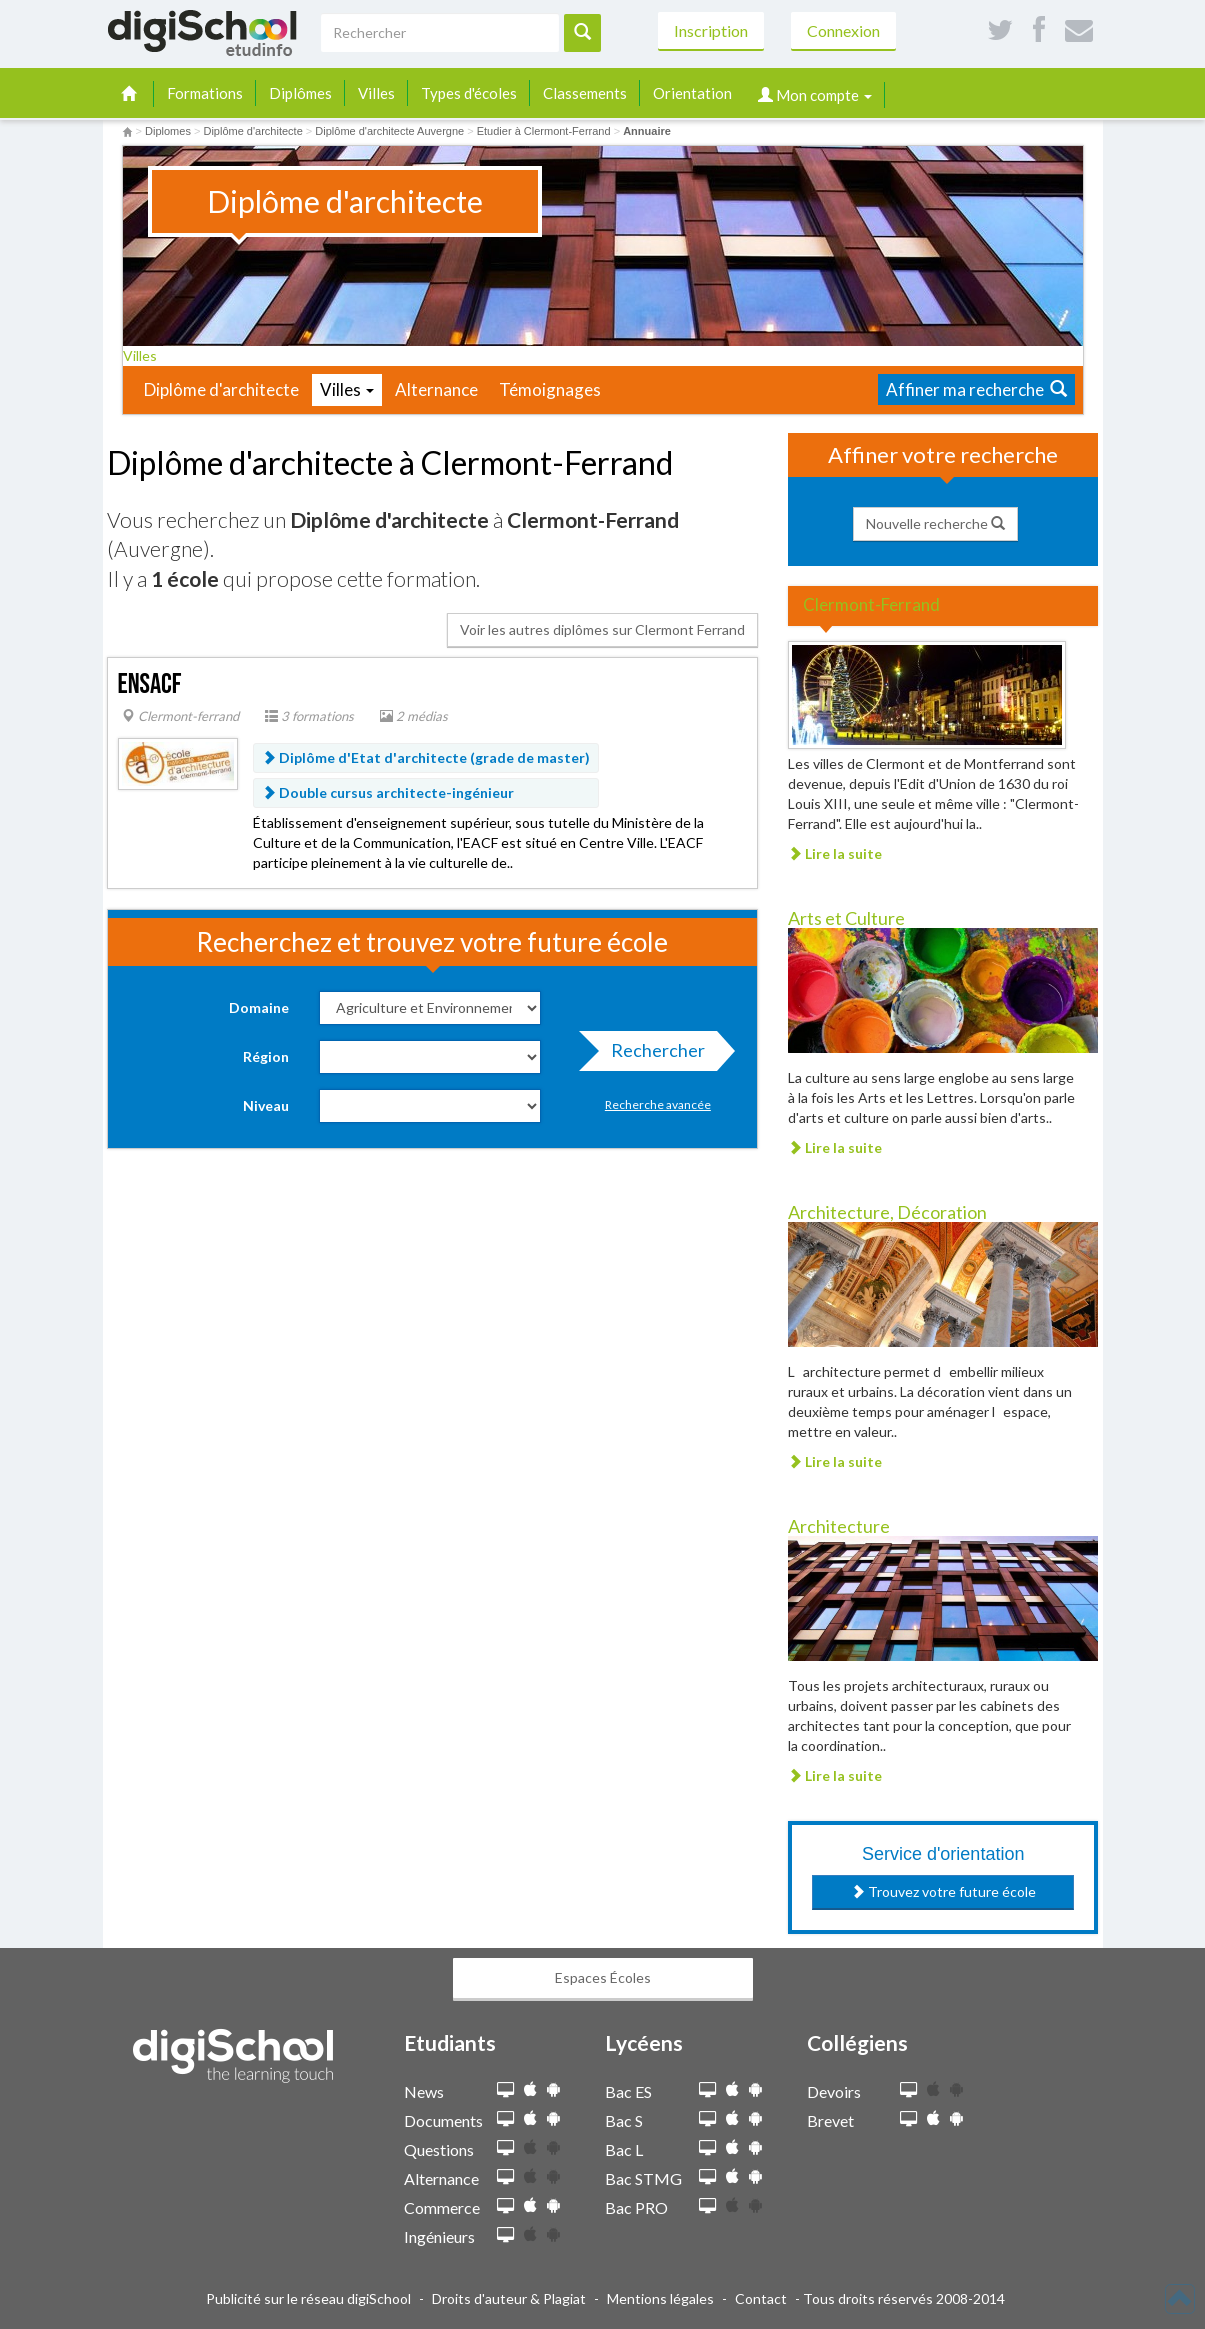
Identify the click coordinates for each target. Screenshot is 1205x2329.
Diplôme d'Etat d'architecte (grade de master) (426, 757)
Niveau (266, 1105)
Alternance (436, 389)
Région (266, 1056)
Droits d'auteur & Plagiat (509, 2298)
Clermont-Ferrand (871, 604)
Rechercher (652, 1055)
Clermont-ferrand (180, 716)
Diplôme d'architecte (221, 389)
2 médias (414, 716)
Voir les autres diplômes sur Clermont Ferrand (602, 629)
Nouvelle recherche (935, 523)
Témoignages (550, 389)
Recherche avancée (658, 1104)
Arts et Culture (846, 918)
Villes (376, 93)
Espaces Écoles (603, 1977)
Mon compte (815, 95)
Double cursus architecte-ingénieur (388, 792)
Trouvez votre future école (943, 1891)
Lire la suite (835, 853)
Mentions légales (660, 2298)
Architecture (839, 1526)
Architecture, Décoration (887, 1212)
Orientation (692, 93)
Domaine (259, 1007)
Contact (761, 2298)
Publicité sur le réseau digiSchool (308, 2298)
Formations (205, 93)
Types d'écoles (469, 93)
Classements (585, 93)
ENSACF (150, 684)
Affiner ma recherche (976, 389)
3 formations (309, 716)
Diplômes (300, 93)
